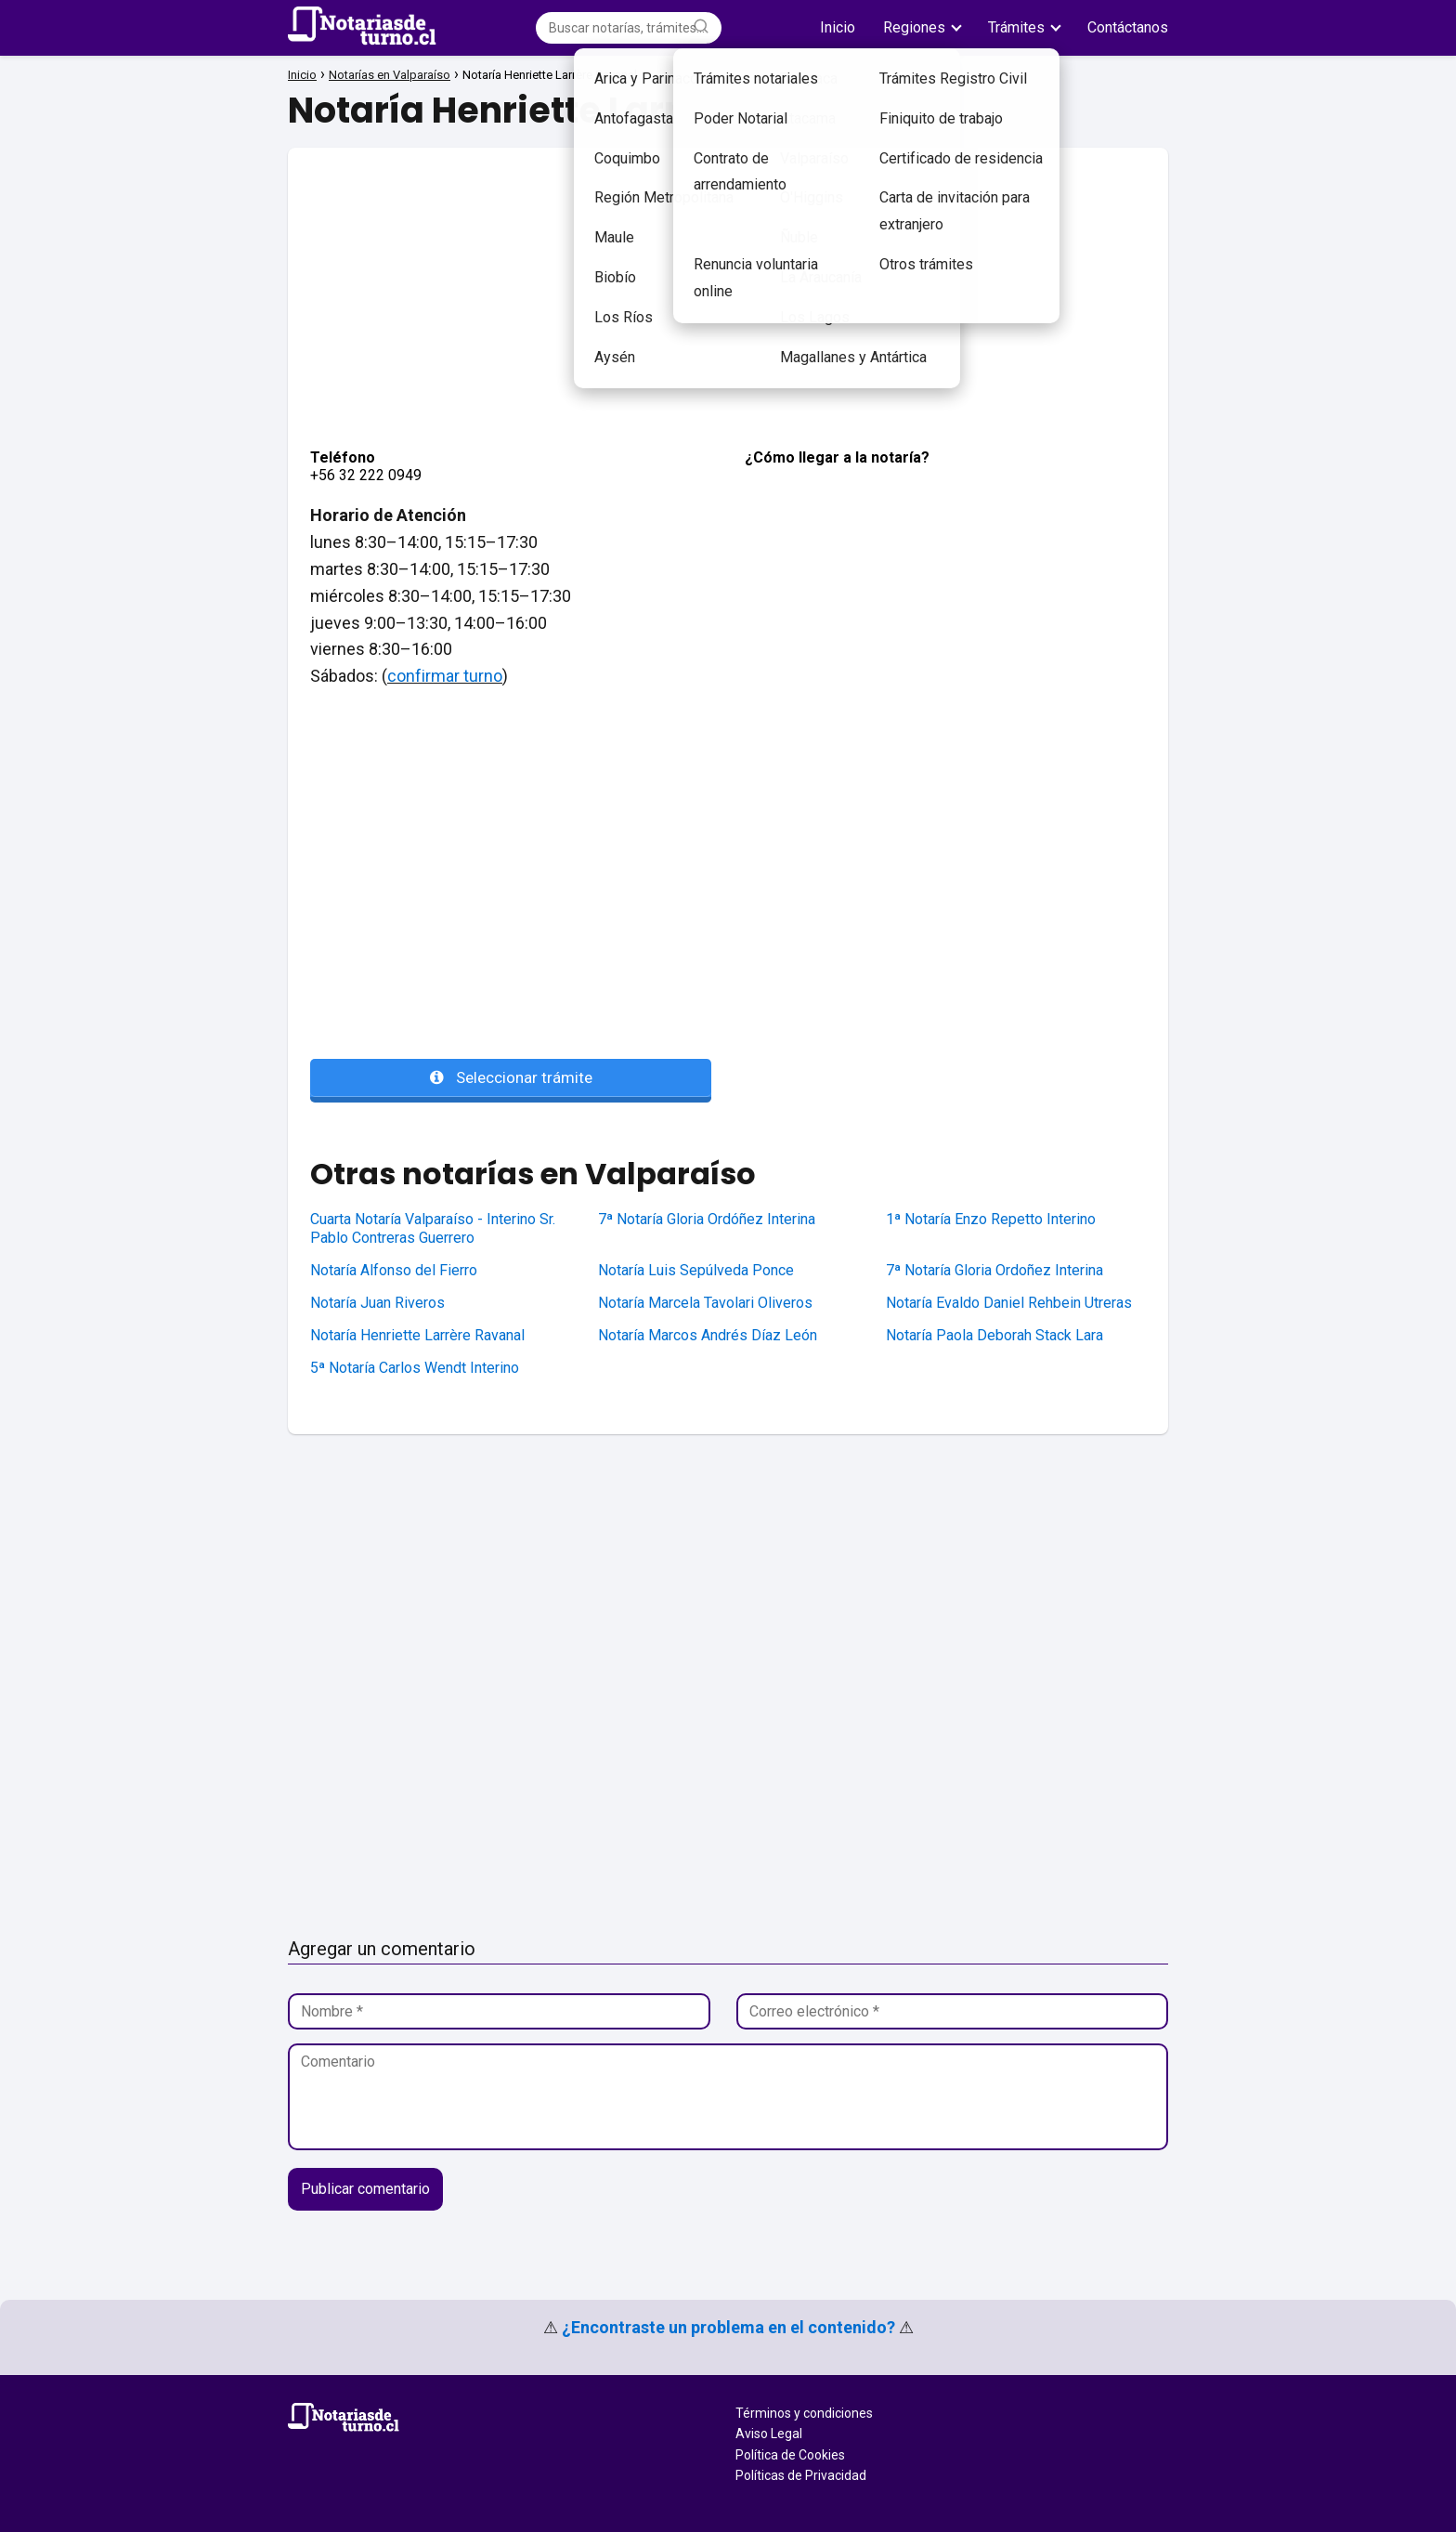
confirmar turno (444, 675)
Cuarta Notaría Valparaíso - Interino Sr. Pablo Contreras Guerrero (432, 1228)
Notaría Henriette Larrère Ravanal (417, 1335)
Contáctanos (1127, 27)
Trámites (1016, 27)
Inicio (837, 27)
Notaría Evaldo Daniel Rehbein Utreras (1009, 1303)
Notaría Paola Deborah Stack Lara (994, 1335)
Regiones (914, 27)
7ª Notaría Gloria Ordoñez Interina (994, 1270)
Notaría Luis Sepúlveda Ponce (696, 1270)
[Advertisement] (728, 278)
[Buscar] (701, 27)
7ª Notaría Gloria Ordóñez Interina (706, 1219)
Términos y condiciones (804, 2413)
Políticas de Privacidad (800, 2475)
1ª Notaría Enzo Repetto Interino (991, 1219)
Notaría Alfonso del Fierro (393, 1270)
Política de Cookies (790, 2454)
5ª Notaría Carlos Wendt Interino (414, 1368)
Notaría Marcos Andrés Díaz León (707, 1335)
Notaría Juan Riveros (377, 1303)
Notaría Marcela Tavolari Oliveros (705, 1303)
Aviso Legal (768, 2433)
